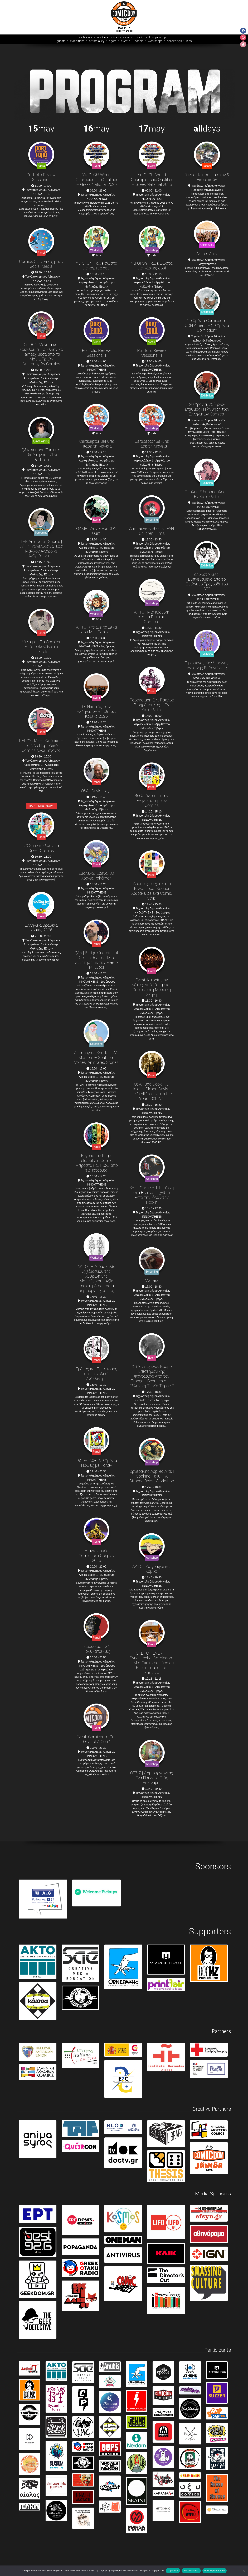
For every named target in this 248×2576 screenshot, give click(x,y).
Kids (189, 41)
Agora (112, 41)
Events (125, 41)
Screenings (174, 41)
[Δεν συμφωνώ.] (243, 2570)
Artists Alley (96, 41)
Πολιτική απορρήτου (214, 2570)
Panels (139, 41)
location (101, 37)
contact (138, 37)
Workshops (155, 41)
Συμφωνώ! (172, 2570)
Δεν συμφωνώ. (191, 2570)
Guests (61, 41)
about (126, 37)
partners (114, 37)
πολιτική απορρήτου (157, 37)
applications (86, 37)
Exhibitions (77, 41)
